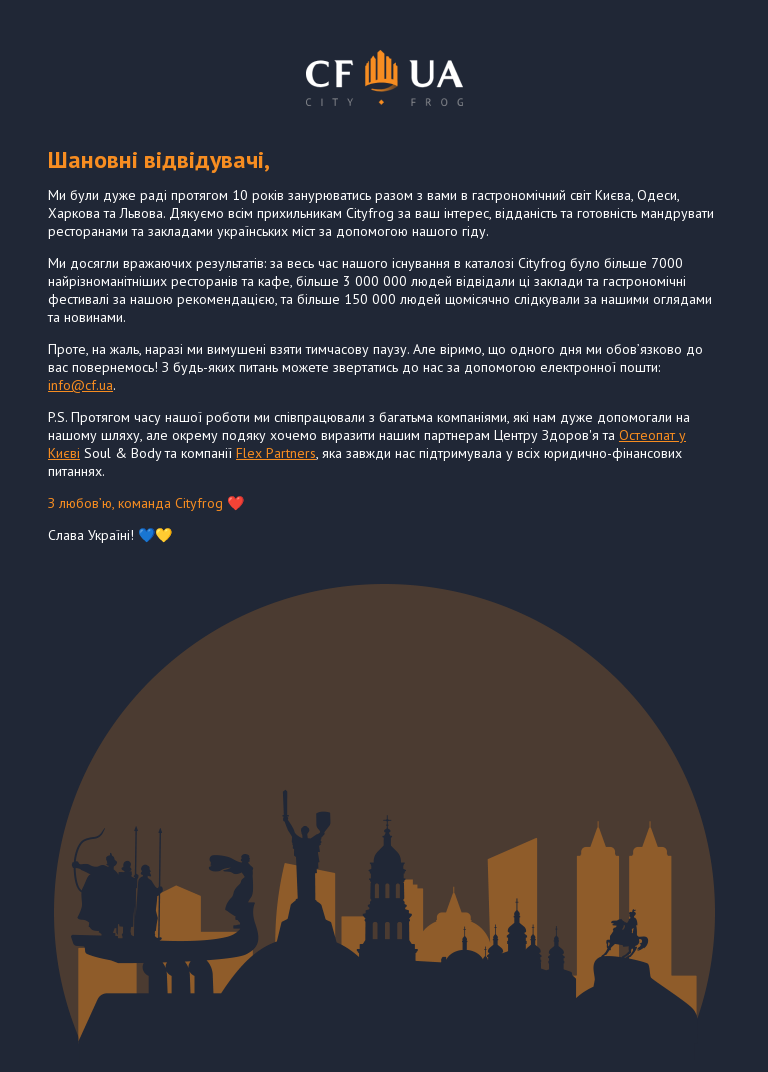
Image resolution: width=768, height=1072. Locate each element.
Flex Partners (276, 453)
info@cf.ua (80, 385)
